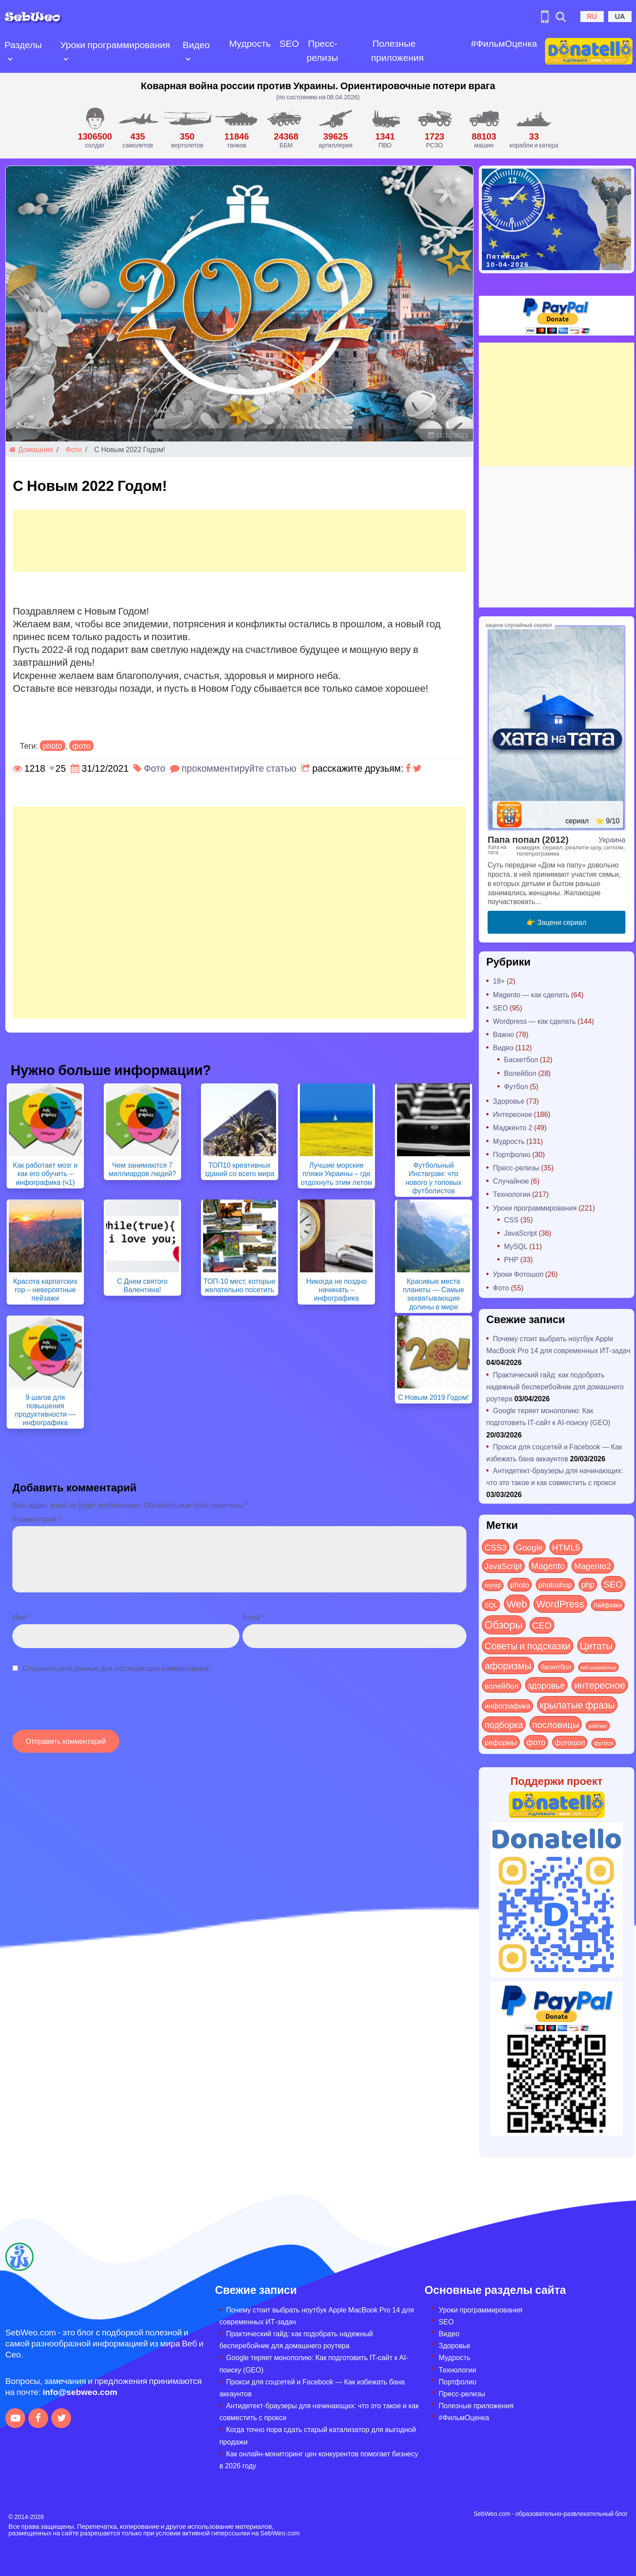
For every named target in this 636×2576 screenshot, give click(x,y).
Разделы (23, 44)
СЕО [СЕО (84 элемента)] (542, 1624)
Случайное (511, 1180)
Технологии (511, 1194)
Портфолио (511, 1154)
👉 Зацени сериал (556, 922)
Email (253, 1617)
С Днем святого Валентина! (142, 1285)
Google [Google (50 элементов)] (529, 1547)
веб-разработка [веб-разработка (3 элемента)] (599, 1667)
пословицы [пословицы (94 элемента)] (555, 1724)
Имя (21, 1617)
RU (592, 16)
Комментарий (36, 1519)
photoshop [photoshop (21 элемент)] (555, 1584)
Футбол (516, 1086)
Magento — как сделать (531, 994)
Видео (195, 44)
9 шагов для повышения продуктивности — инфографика (45, 1409)
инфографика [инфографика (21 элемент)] (507, 1705)
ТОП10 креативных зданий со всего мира (239, 1169)
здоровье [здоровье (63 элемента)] (546, 1684)
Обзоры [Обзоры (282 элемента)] (504, 1624)
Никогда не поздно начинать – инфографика (336, 1289)
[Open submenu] (10, 58)
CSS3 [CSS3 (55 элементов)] (496, 1547)
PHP (511, 1259)
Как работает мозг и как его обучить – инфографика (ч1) (45, 1173)
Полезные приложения (395, 50)
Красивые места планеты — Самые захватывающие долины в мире (433, 1293)
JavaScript (520, 1232)
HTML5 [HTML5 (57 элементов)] (566, 1547)
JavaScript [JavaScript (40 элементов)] (503, 1566)
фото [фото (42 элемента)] (535, 1742)
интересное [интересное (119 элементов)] (599, 1685)
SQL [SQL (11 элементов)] (491, 1604)
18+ (499, 980)
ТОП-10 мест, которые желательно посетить (239, 1285)
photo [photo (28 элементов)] (519, 1584)
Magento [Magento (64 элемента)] (548, 1565)
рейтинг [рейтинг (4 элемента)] (597, 1725)
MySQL (515, 1246)
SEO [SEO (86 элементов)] (613, 1583)
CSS (511, 1219)
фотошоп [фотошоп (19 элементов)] (570, 1742)
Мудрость (248, 43)
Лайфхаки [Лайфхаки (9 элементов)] (608, 1605)
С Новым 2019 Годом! (433, 1397)
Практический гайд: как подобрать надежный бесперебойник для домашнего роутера (555, 1386)
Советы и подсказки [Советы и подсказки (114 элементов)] (528, 1646)
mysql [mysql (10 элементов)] (493, 1585)
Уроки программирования (115, 44)
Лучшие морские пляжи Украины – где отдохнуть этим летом (336, 1173)
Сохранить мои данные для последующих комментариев (116, 1668)
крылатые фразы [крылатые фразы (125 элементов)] (577, 1704)
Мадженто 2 (512, 1127)
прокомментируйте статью (239, 768)
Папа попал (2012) (528, 839)
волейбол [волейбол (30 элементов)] (502, 1685)
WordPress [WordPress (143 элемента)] (560, 1603)
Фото (73, 449)
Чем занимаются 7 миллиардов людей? (142, 1169)
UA (620, 16)
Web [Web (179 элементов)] (517, 1603)
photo (52, 746)
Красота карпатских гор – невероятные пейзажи (45, 1289)
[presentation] (79, 1706)
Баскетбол (521, 1059)
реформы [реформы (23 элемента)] (501, 1742)
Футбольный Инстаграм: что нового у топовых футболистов (433, 1177)
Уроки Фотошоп (518, 1274)
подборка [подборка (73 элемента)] (504, 1724)
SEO (287, 43)
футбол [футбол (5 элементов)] (603, 1742)
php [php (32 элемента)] (587, 1584)
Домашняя (31, 449)
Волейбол (520, 1073)
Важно (503, 1034)
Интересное (512, 1114)
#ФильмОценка (501, 43)
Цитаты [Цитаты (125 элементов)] (596, 1645)
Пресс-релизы (321, 50)
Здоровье (508, 1100)
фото (81, 746)
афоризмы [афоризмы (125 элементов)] (508, 1665)
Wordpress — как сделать (534, 1021)
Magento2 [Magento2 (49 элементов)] (592, 1565)
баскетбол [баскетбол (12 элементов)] (556, 1666)
